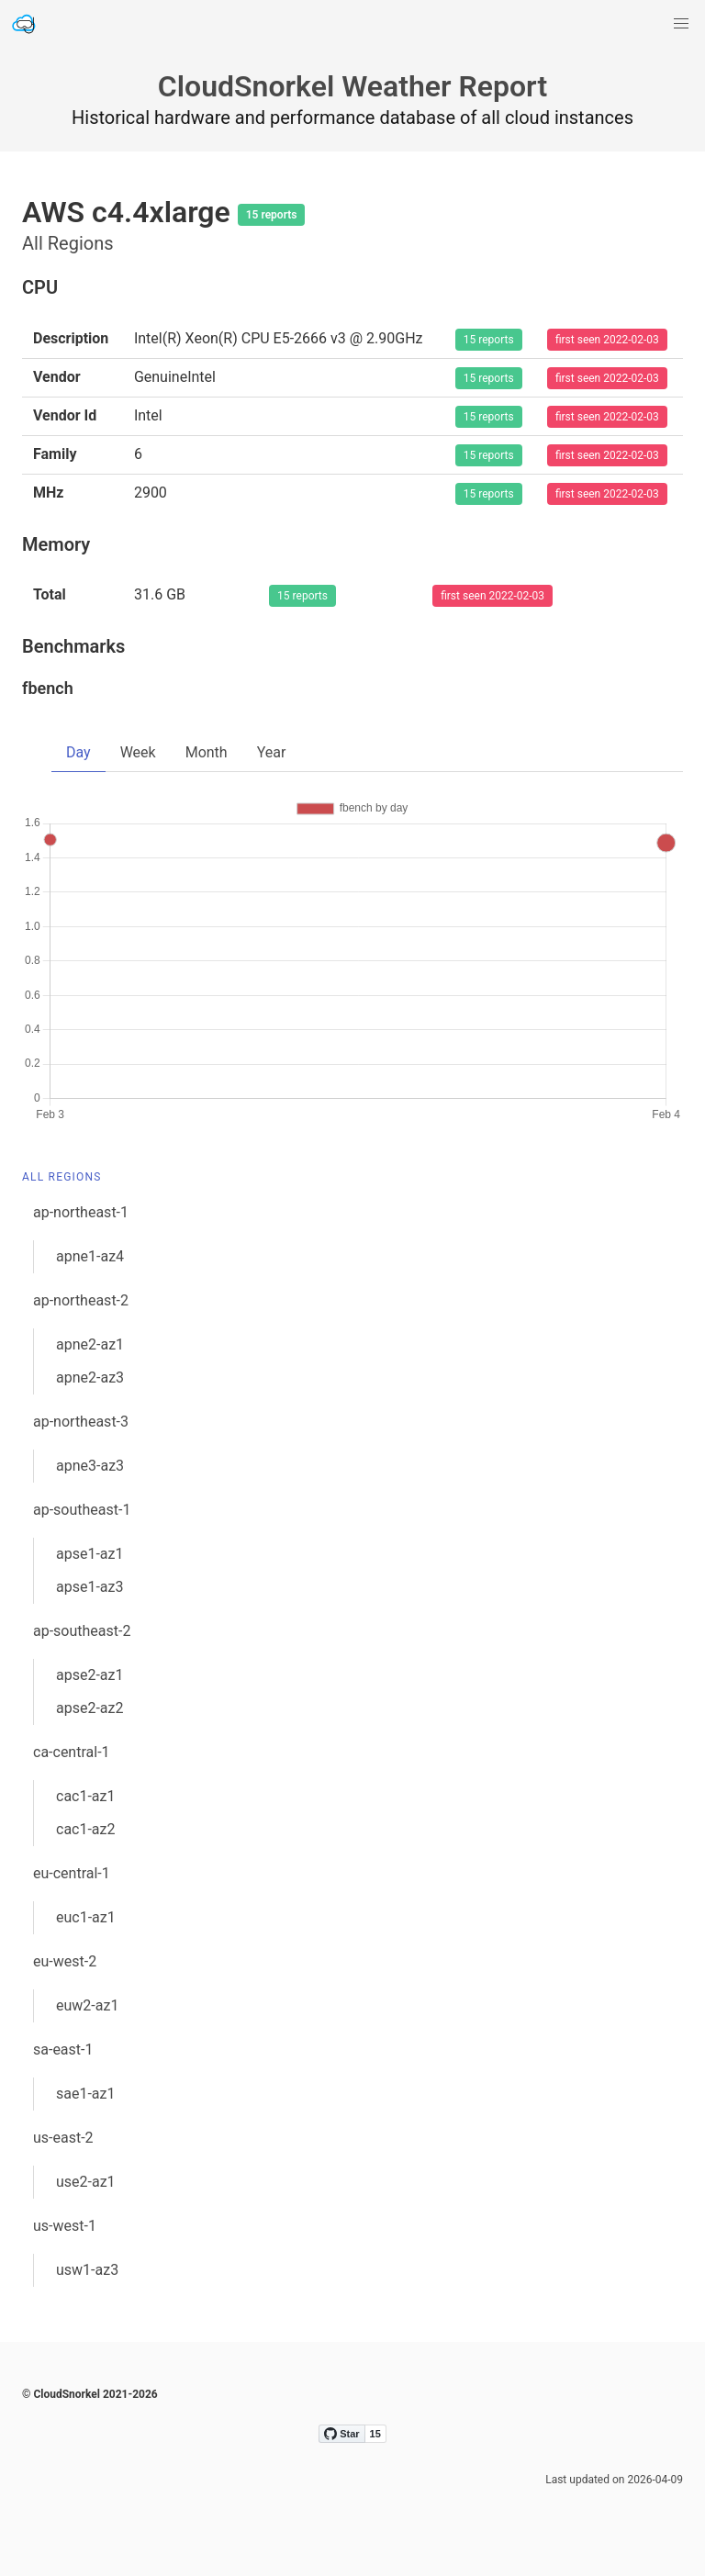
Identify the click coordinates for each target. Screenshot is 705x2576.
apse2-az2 (89, 1708)
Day (78, 752)
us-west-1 (64, 2225)
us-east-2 (63, 2137)
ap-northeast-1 (81, 1212)
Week (138, 752)
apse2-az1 (89, 1675)
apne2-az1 (90, 1344)
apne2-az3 (90, 1377)
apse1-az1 (89, 1553)
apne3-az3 (90, 1465)
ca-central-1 (71, 1752)
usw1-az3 (87, 2270)
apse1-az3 (89, 1587)
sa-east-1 (63, 2049)
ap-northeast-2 (81, 1300)
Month (206, 752)
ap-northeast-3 (81, 1421)
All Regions (62, 1176)
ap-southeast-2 (81, 1631)
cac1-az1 (86, 1796)
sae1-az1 (86, 2093)
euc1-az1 (86, 1917)
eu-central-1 (71, 1873)
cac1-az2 (86, 1829)
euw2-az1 (87, 2005)
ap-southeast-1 (81, 1509)
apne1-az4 (90, 1256)
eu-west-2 (64, 1961)
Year (271, 752)
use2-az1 (86, 2181)
